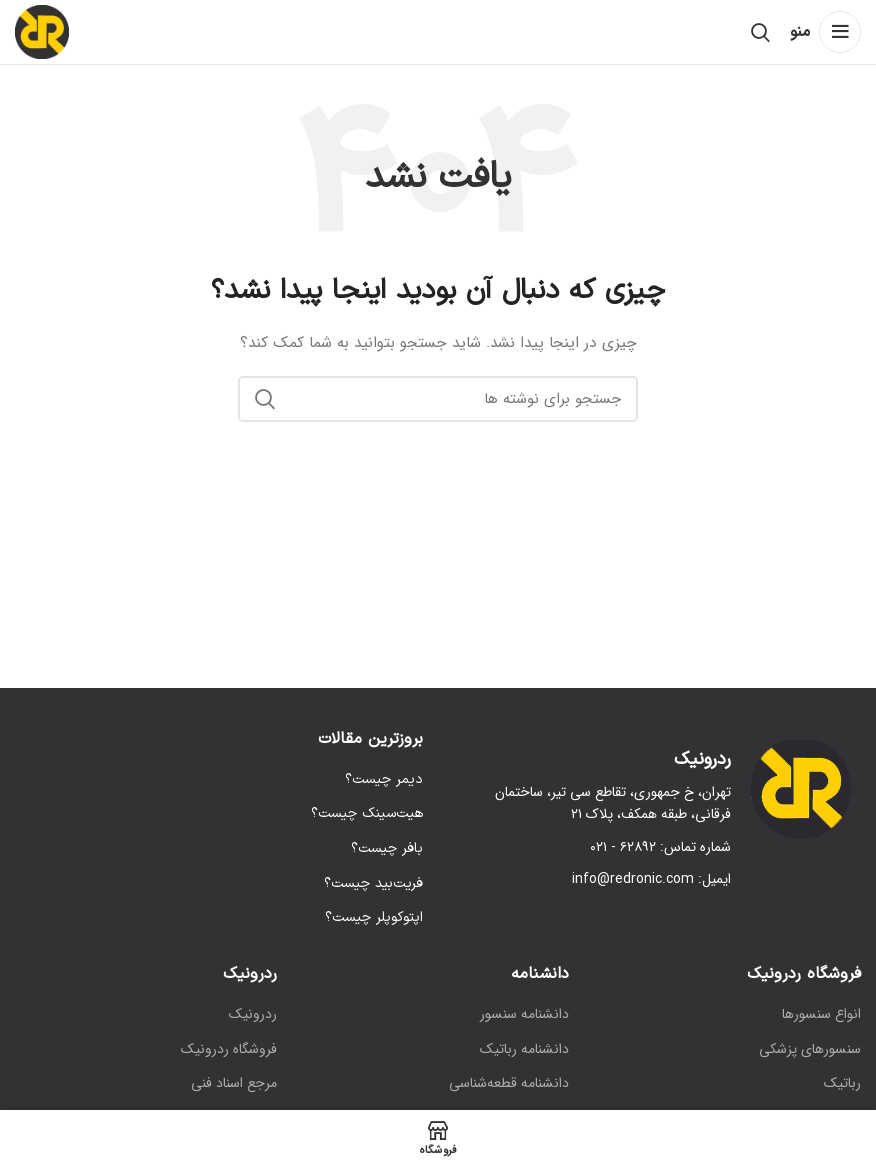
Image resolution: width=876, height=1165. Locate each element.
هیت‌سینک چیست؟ (367, 814)
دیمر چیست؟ (384, 780)
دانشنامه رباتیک (524, 1050)
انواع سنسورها (821, 1015)
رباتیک (842, 1084)
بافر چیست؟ (387, 849)
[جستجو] (760, 32)
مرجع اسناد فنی (234, 1084)
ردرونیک (253, 1015)
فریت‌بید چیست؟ (373, 884)
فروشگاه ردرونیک (229, 1050)
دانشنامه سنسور (524, 1015)
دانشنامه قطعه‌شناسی (509, 1084)
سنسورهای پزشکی (810, 1050)
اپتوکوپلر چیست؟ (374, 918)
